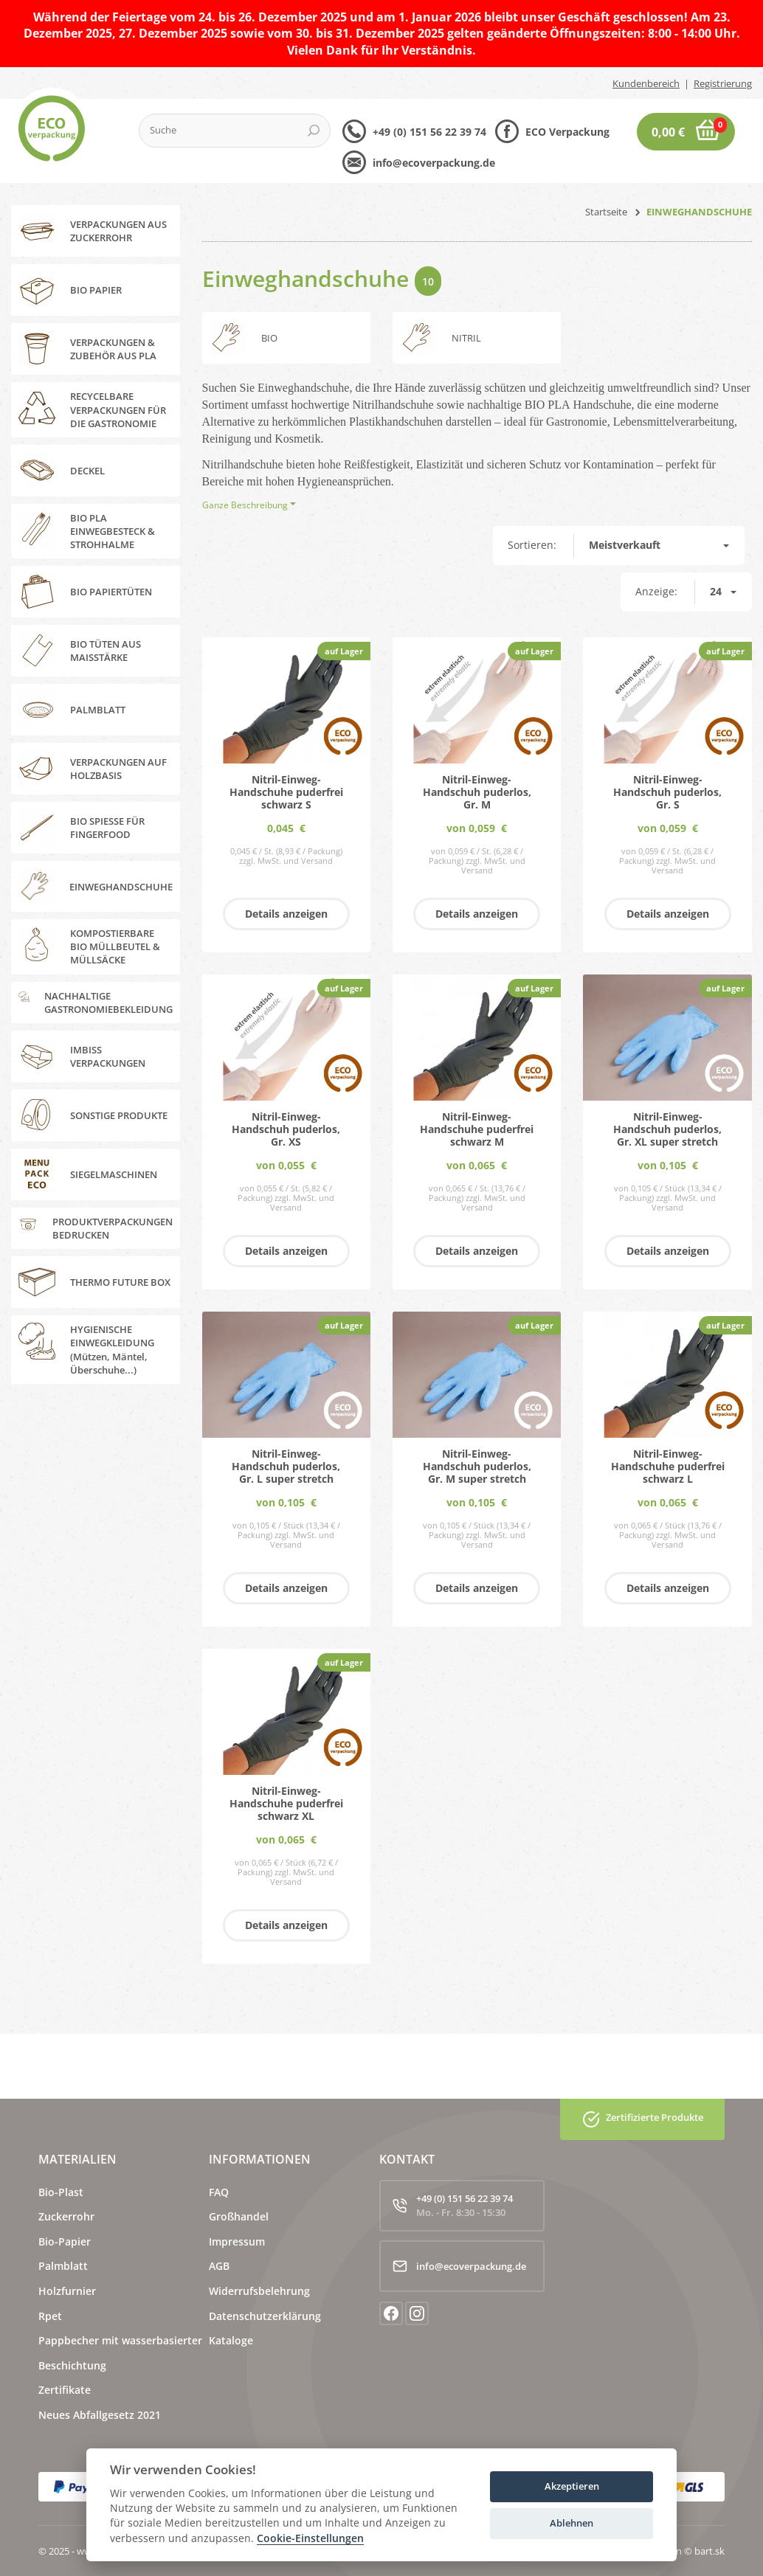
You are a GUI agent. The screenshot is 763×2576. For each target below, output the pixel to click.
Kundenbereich (646, 83)
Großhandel (239, 2216)
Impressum (237, 2241)
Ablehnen (571, 2523)
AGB (219, 2266)
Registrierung (723, 83)
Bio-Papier (64, 2241)
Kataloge (231, 2340)
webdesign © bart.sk (680, 2551)
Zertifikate (64, 2390)
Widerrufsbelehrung (259, 2291)
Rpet (50, 2316)
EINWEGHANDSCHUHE (699, 211)
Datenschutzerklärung (265, 2316)
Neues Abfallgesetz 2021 (99, 2415)
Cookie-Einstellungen (310, 2538)
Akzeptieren (572, 2486)
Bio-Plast (60, 2192)
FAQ (219, 2192)
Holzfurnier (67, 2291)
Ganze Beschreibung (245, 505)
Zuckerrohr (66, 2216)
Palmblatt (63, 2266)
